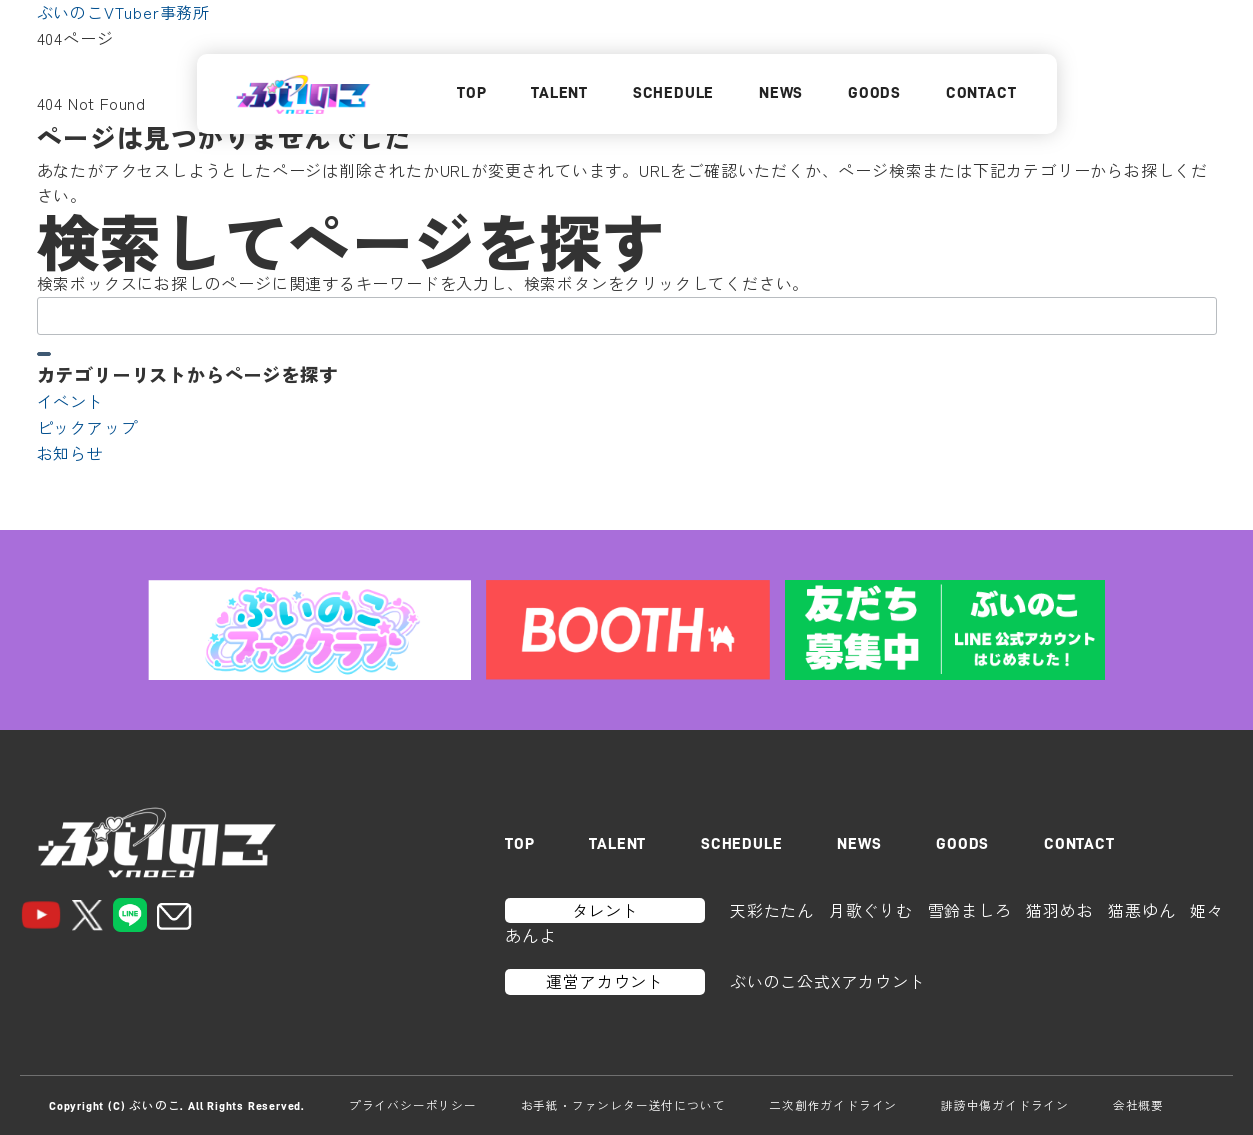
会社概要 (1138, 1105)
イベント (70, 401)
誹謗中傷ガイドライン (1005, 1105)
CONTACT (981, 93)
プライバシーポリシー (413, 1105)
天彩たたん (772, 910)
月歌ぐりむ (871, 910)
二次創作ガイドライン (833, 1105)
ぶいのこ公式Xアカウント (828, 981)
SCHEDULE (673, 93)
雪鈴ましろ (970, 910)
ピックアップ (87, 427)
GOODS (874, 93)
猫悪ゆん (1141, 910)
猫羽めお (1059, 910)
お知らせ (70, 453)
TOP (471, 93)
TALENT (559, 93)
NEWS (781, 93)
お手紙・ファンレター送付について (623, 1105)
